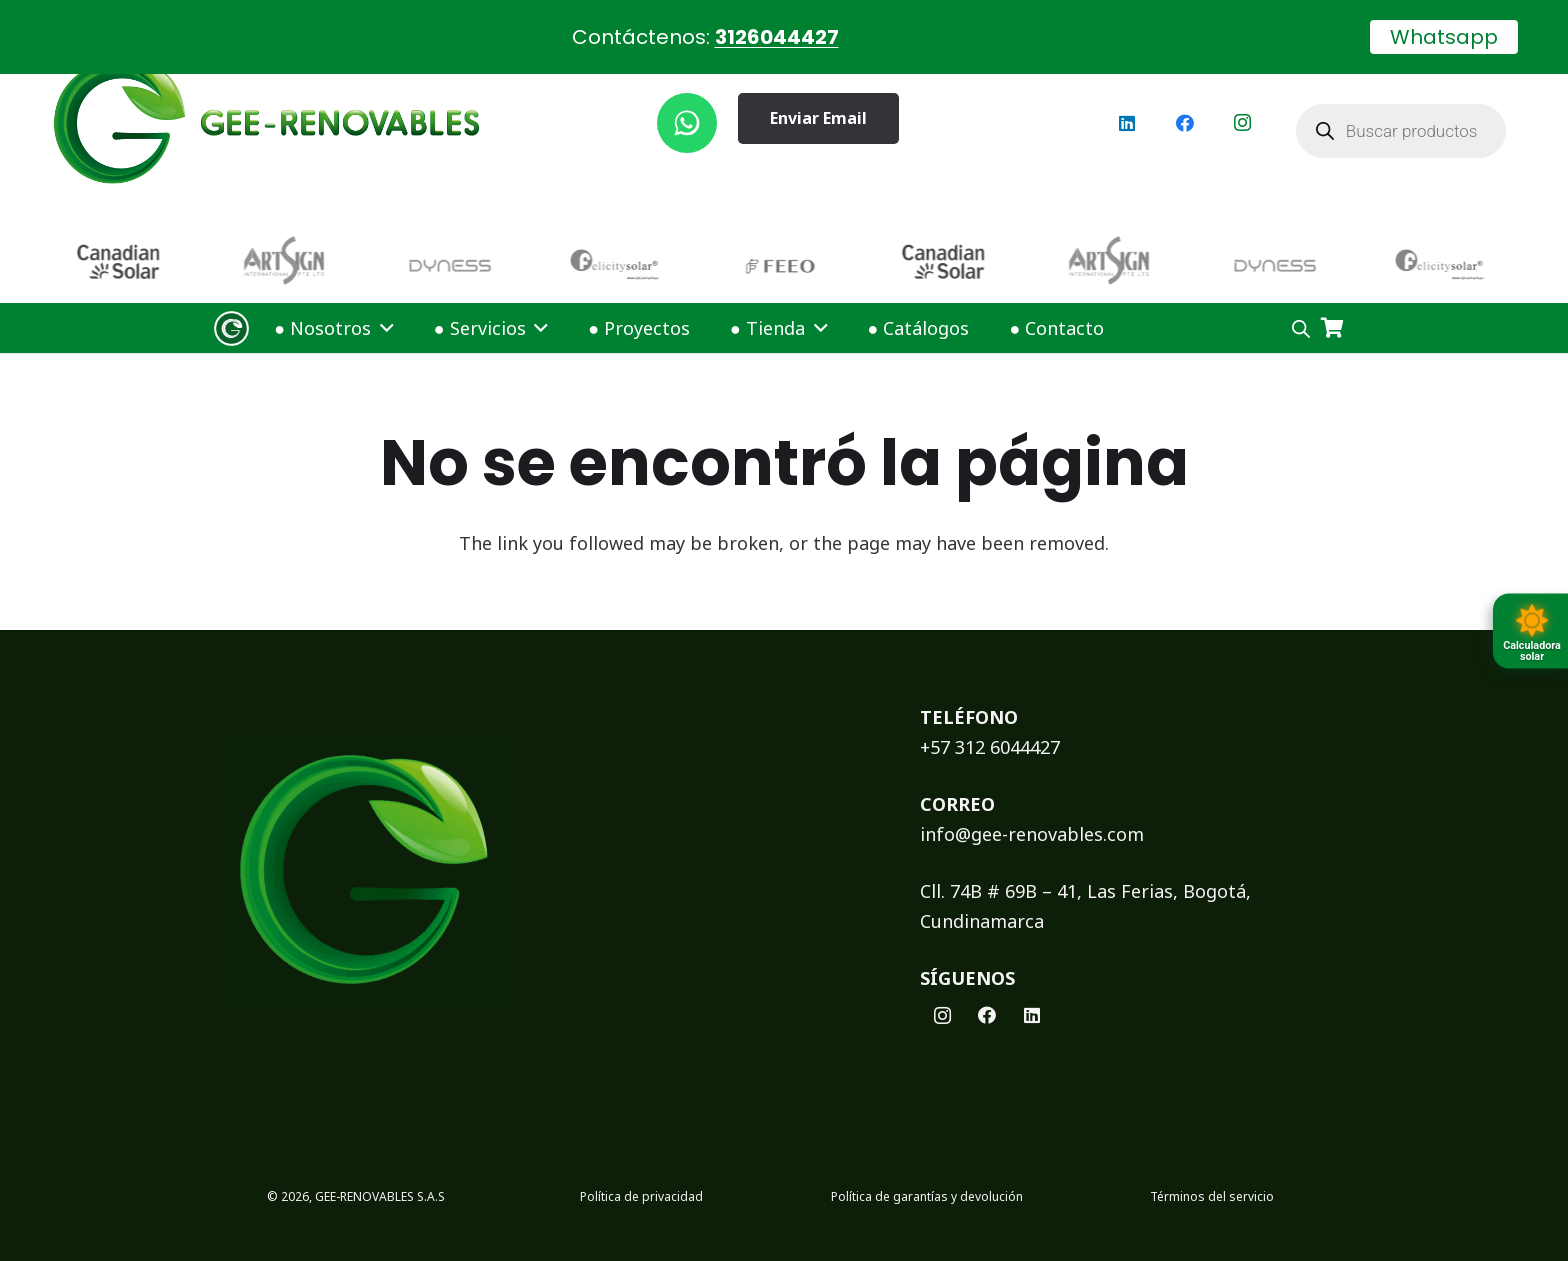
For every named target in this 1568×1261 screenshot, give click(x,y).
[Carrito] (1332, 305)
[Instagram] (1243, 100)
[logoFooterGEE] (540, 847)
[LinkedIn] (1127, 100)
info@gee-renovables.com (1032, 811)
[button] (382, 305)
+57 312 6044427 (990, 724)
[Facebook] (1185, 100)
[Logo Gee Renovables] (231, 305)
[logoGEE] (266, 100)
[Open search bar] (1301, 305)
